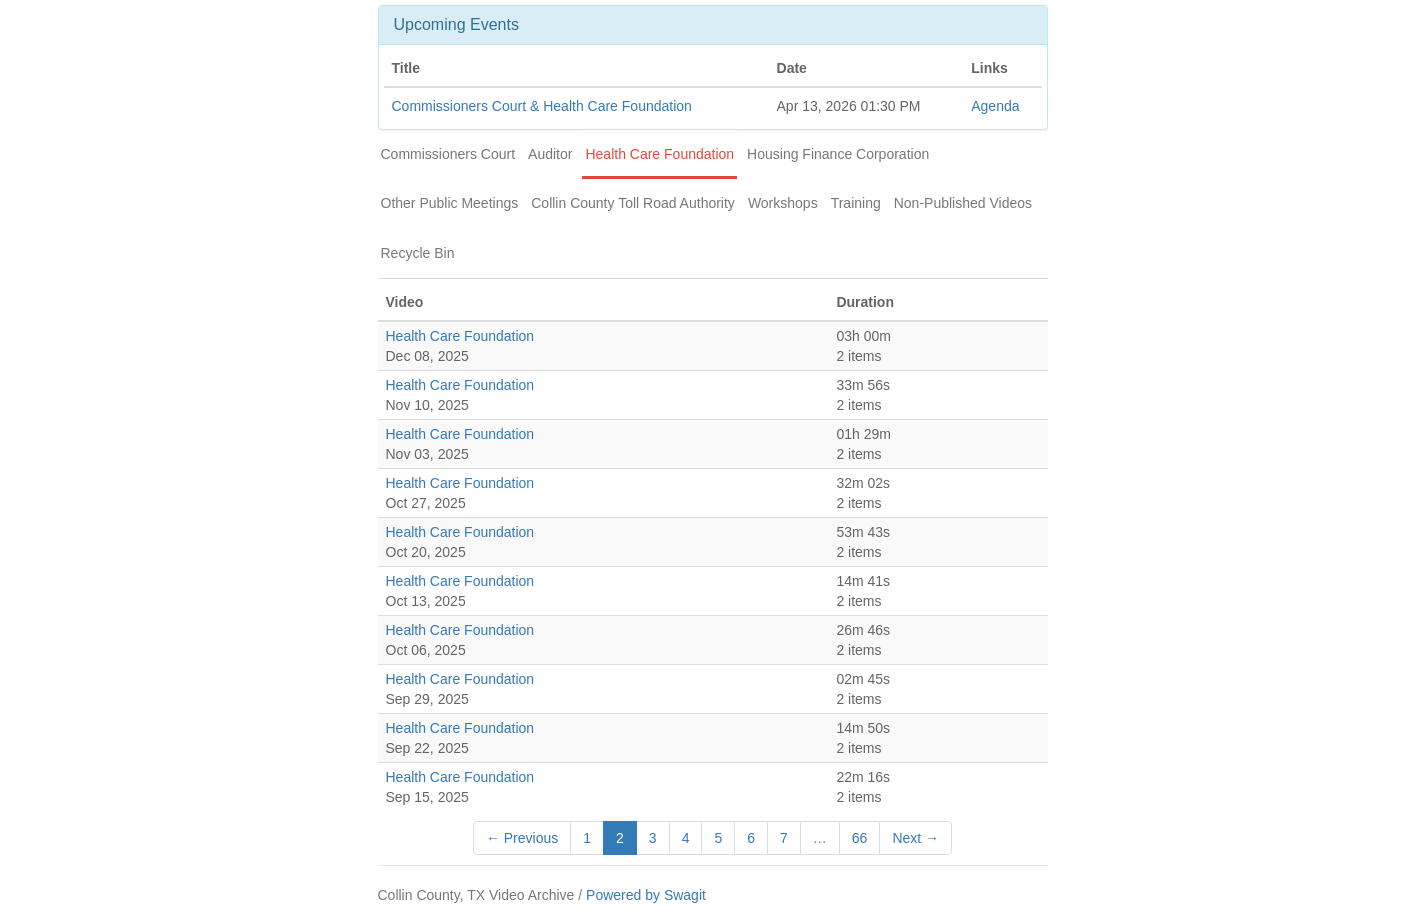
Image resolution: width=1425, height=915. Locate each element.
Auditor (550, 154)
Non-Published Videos (963, 203)
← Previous (522, 838)
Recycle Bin (418, 253)
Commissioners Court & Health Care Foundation (542, 106)
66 (860, 838)
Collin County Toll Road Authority (633, 203)
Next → (915, 838)
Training (856, 203)
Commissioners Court (448, 154)
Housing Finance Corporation (838, 154)
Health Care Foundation (659, 154)
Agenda (995, 106)
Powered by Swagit (646, 895)
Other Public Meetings (450, 203)
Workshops (783, 203)
